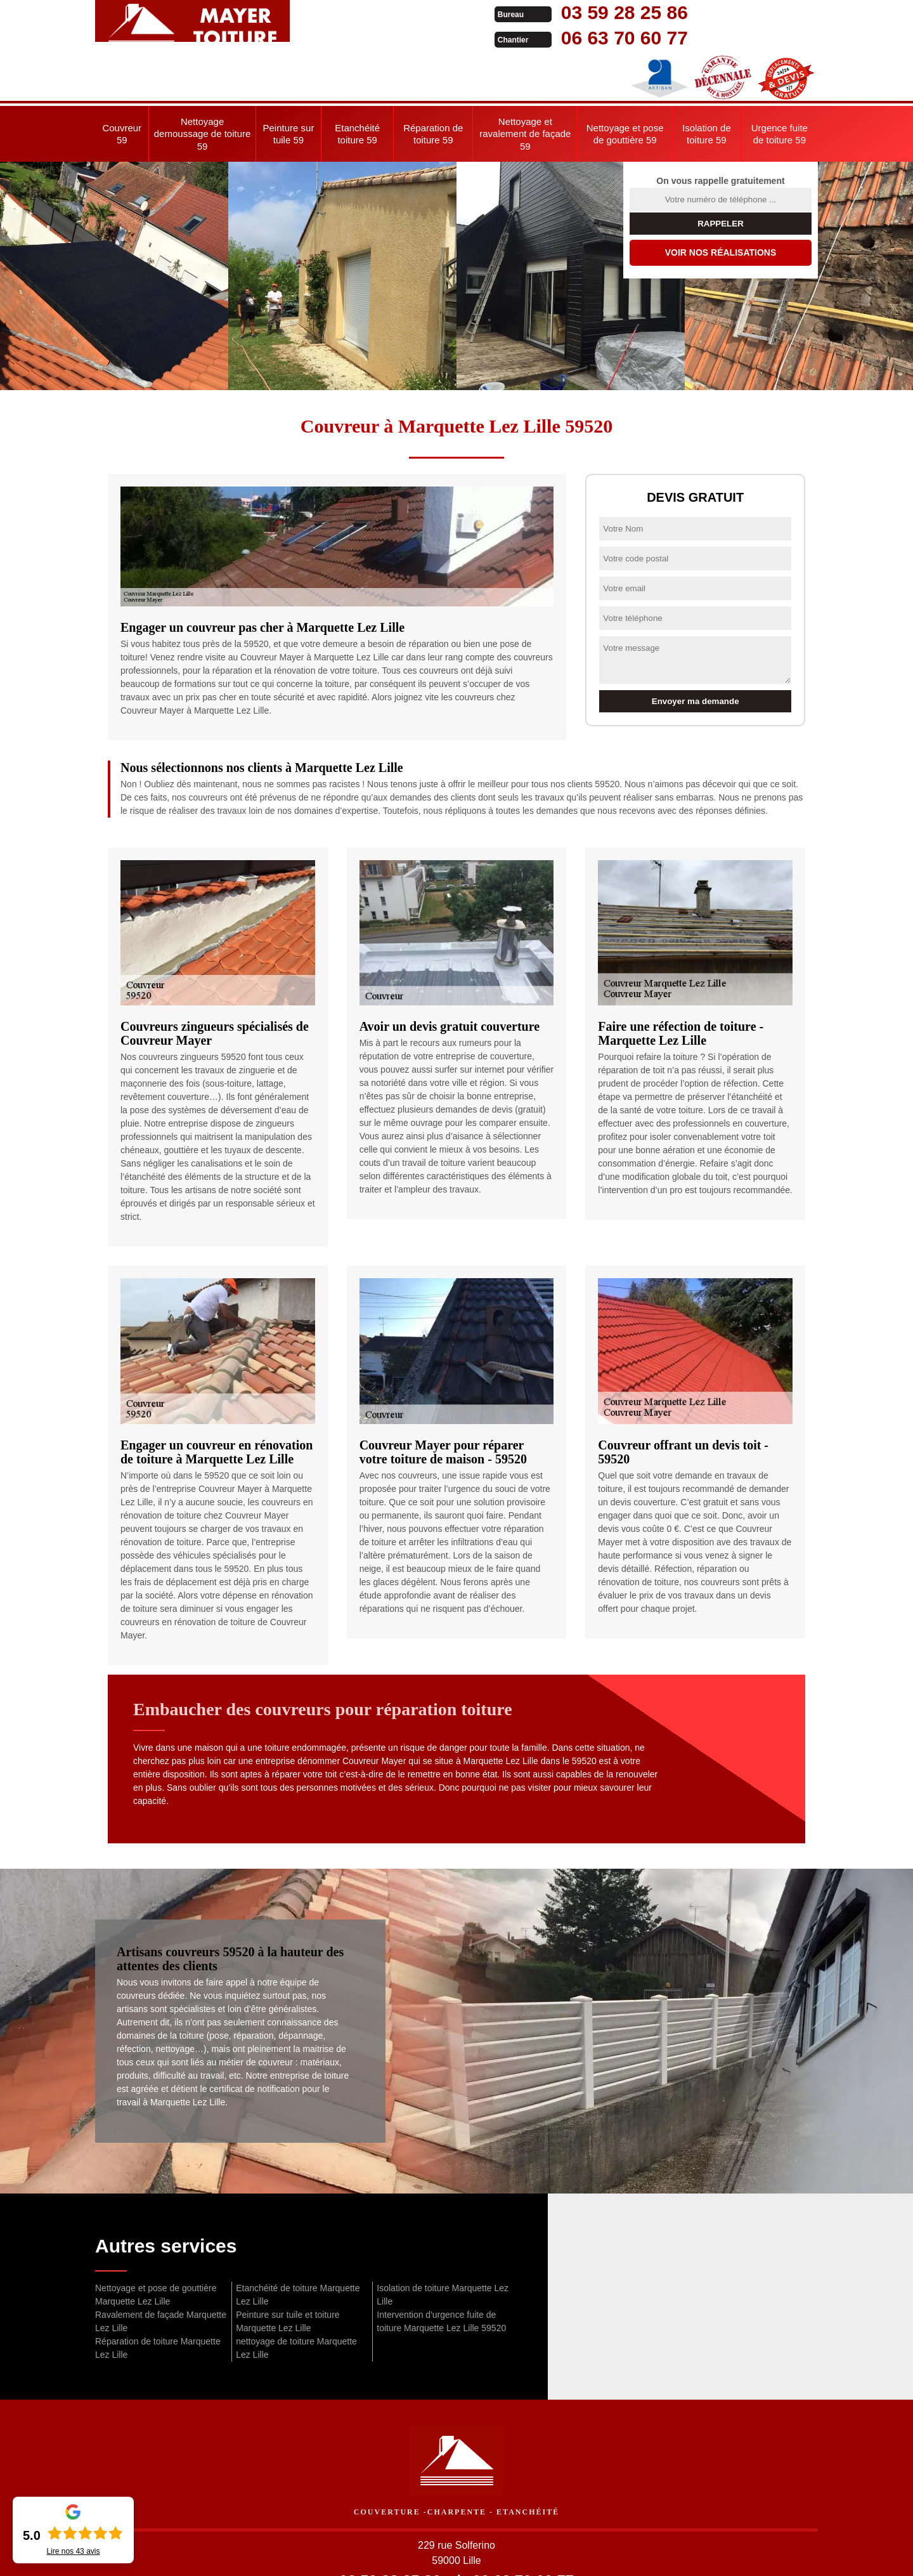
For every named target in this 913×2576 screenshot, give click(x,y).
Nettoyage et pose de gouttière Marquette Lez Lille (155, 2244)
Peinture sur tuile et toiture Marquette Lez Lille (287, 2270)
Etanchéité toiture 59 (357, 83)
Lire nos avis (73, 2551)
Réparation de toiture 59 (433, 83)
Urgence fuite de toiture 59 (779, 83)
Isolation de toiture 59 (706, 83)
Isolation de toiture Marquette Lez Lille (442, 2244)
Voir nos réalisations (721, 202)
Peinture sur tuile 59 (288, 83)
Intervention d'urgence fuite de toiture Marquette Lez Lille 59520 (441, 2270)
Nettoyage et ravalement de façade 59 (525, 83)
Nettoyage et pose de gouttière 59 (625, 83)
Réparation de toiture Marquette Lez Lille (158, 2297)
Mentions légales (546, 2554)
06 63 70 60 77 (445, 37)
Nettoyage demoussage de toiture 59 (202, 83)
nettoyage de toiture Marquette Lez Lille (296, 2297)
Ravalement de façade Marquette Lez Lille (160, 2270)
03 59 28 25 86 (445, 12)
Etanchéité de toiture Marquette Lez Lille (297, 2244)
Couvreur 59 (121, 83)
